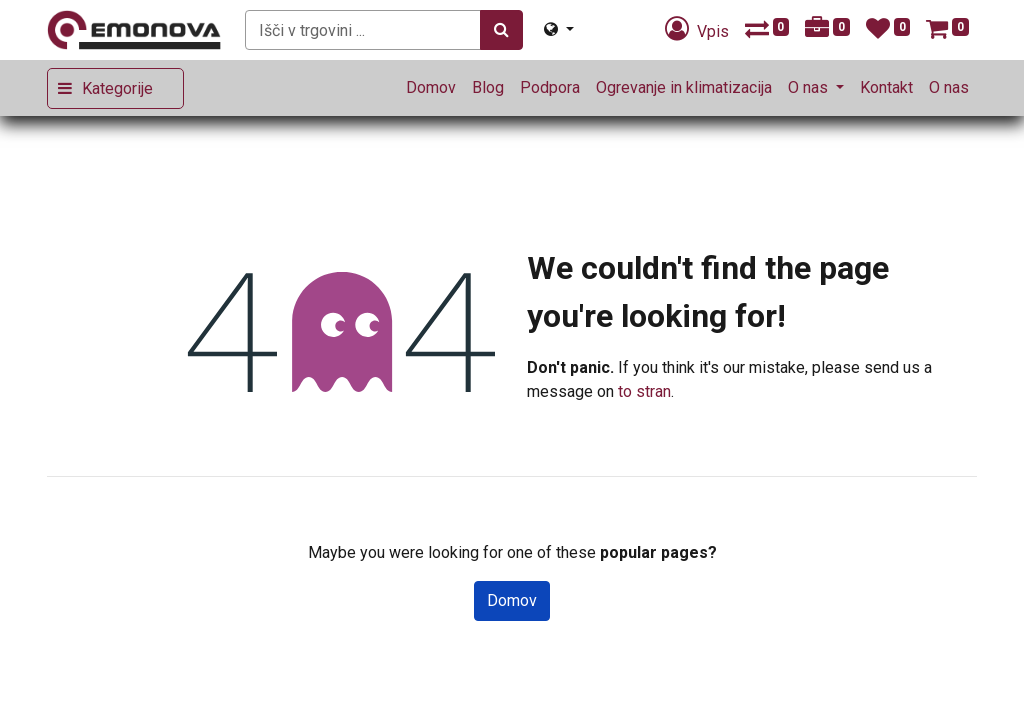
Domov (512, 600)
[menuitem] (431, 88)
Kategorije (117, 88)
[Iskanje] (501, 30)
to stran (644, 391)
